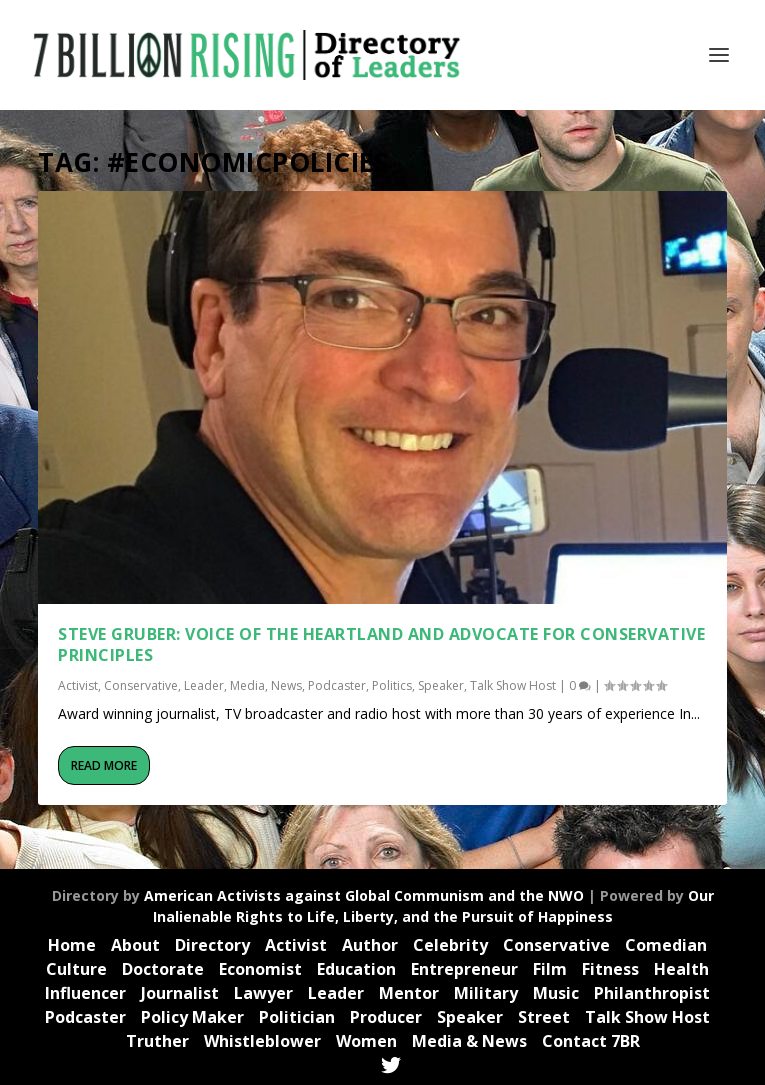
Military (486, 993)
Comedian (666, 945)
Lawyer (263, 993)
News (286, 685)
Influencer (85, 993)
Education (356, 969)
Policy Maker (192, 1017)
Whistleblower (262, 1041)
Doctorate (163, 969)
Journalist (180, 993)
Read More (104, 764)
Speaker (441, 685)
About (135, 945)
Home (72, 945)
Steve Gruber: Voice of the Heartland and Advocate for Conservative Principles (381, 644)
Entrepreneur (464, 969)
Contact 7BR (591, 1041)
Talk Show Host (513, 685)
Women (366, 1041)
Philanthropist (652, 993)
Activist (78, 685)
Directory (212, 945)
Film (550, 969)
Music (556, 993)
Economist (260, 969)
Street (544, 1017)
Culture (76, 969)
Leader (204, 685)
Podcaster (337, 685)
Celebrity (450, 945)
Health (681, 969)
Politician (297, 1017)
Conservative (141, 685)
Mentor (409, 993)
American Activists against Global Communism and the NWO (364, 895)
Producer (386, 1017)
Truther (157, 1041)
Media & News (469, 1041)
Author (370, 945)
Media (247, 685)
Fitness (610, 969)
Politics (392, 685)
